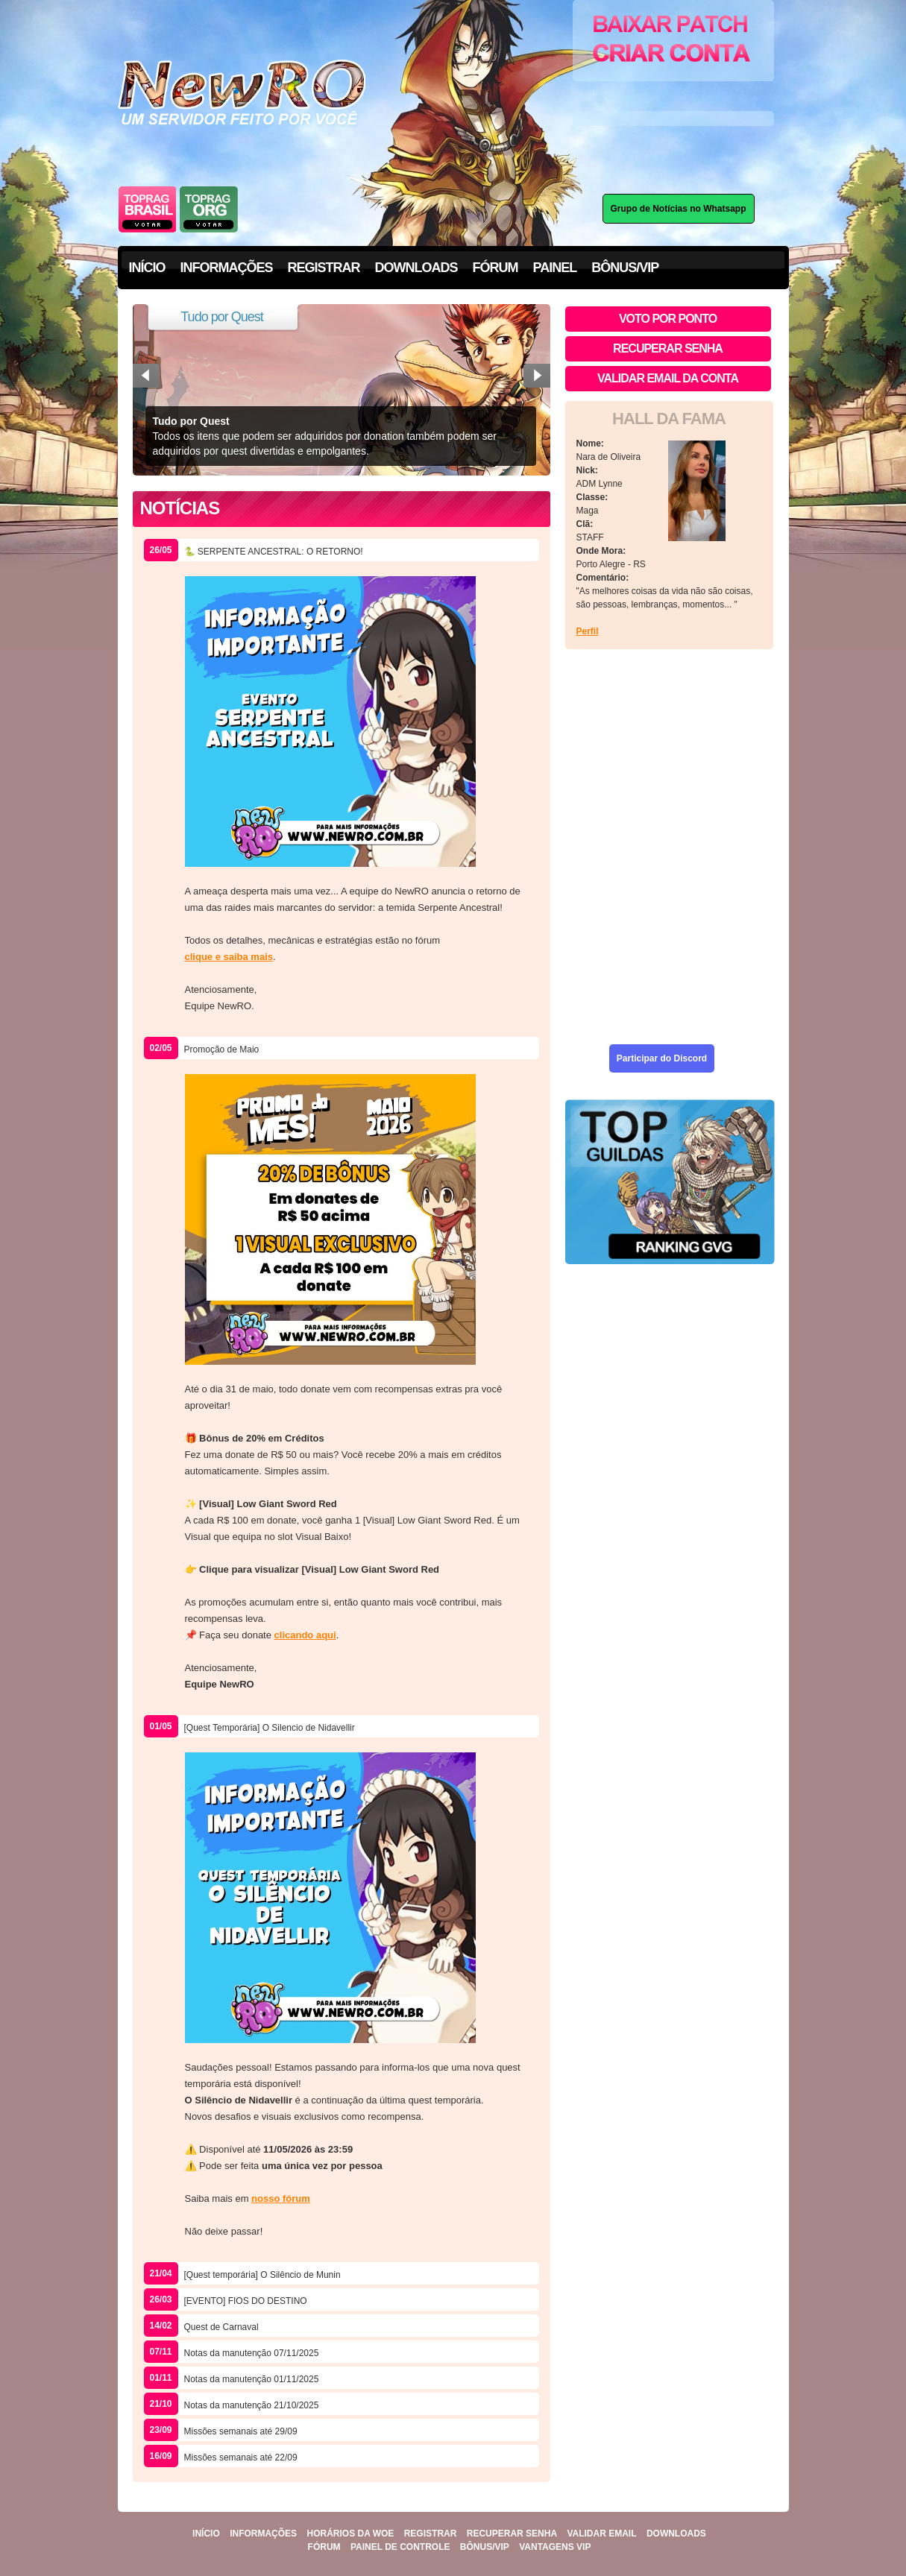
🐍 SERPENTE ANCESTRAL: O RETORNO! (273, 551)
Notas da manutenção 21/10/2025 (251, 2405)
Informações (263, 2533)
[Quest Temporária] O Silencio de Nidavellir (269, 1728)
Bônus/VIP (484, 2547)
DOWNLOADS (416, 267)
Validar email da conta (667, 378)
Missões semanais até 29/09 (241, 2431)
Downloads (676, 2533)
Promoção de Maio (221, 1049)
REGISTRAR (324, 267)
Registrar (430, 2533)
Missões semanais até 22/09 (241, 2457)
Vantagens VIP (555, 2547)
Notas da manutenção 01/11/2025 (251, 2379)
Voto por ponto (668, 318)
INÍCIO (147, 267)
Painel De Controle (400, 2547)
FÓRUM (495, 267)
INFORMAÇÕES (226, 267)
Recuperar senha (668, 348)
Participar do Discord (662, 1058)
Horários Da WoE (350, 2533)
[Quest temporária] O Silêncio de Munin (262, 2275)
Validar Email (601, 2533)
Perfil (587, 631)
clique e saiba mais (229, 956)
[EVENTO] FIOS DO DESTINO (245, 2301)
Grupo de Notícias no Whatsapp (678, 208)
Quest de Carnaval (221, 2327)
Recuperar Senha (512, 2533)
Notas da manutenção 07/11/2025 (251, 2353)
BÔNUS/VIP (624, 267)
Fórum (324, 2547)
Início (206, 2533)
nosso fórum (280, 2198)
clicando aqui (305, 1635)
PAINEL (555, 267)
